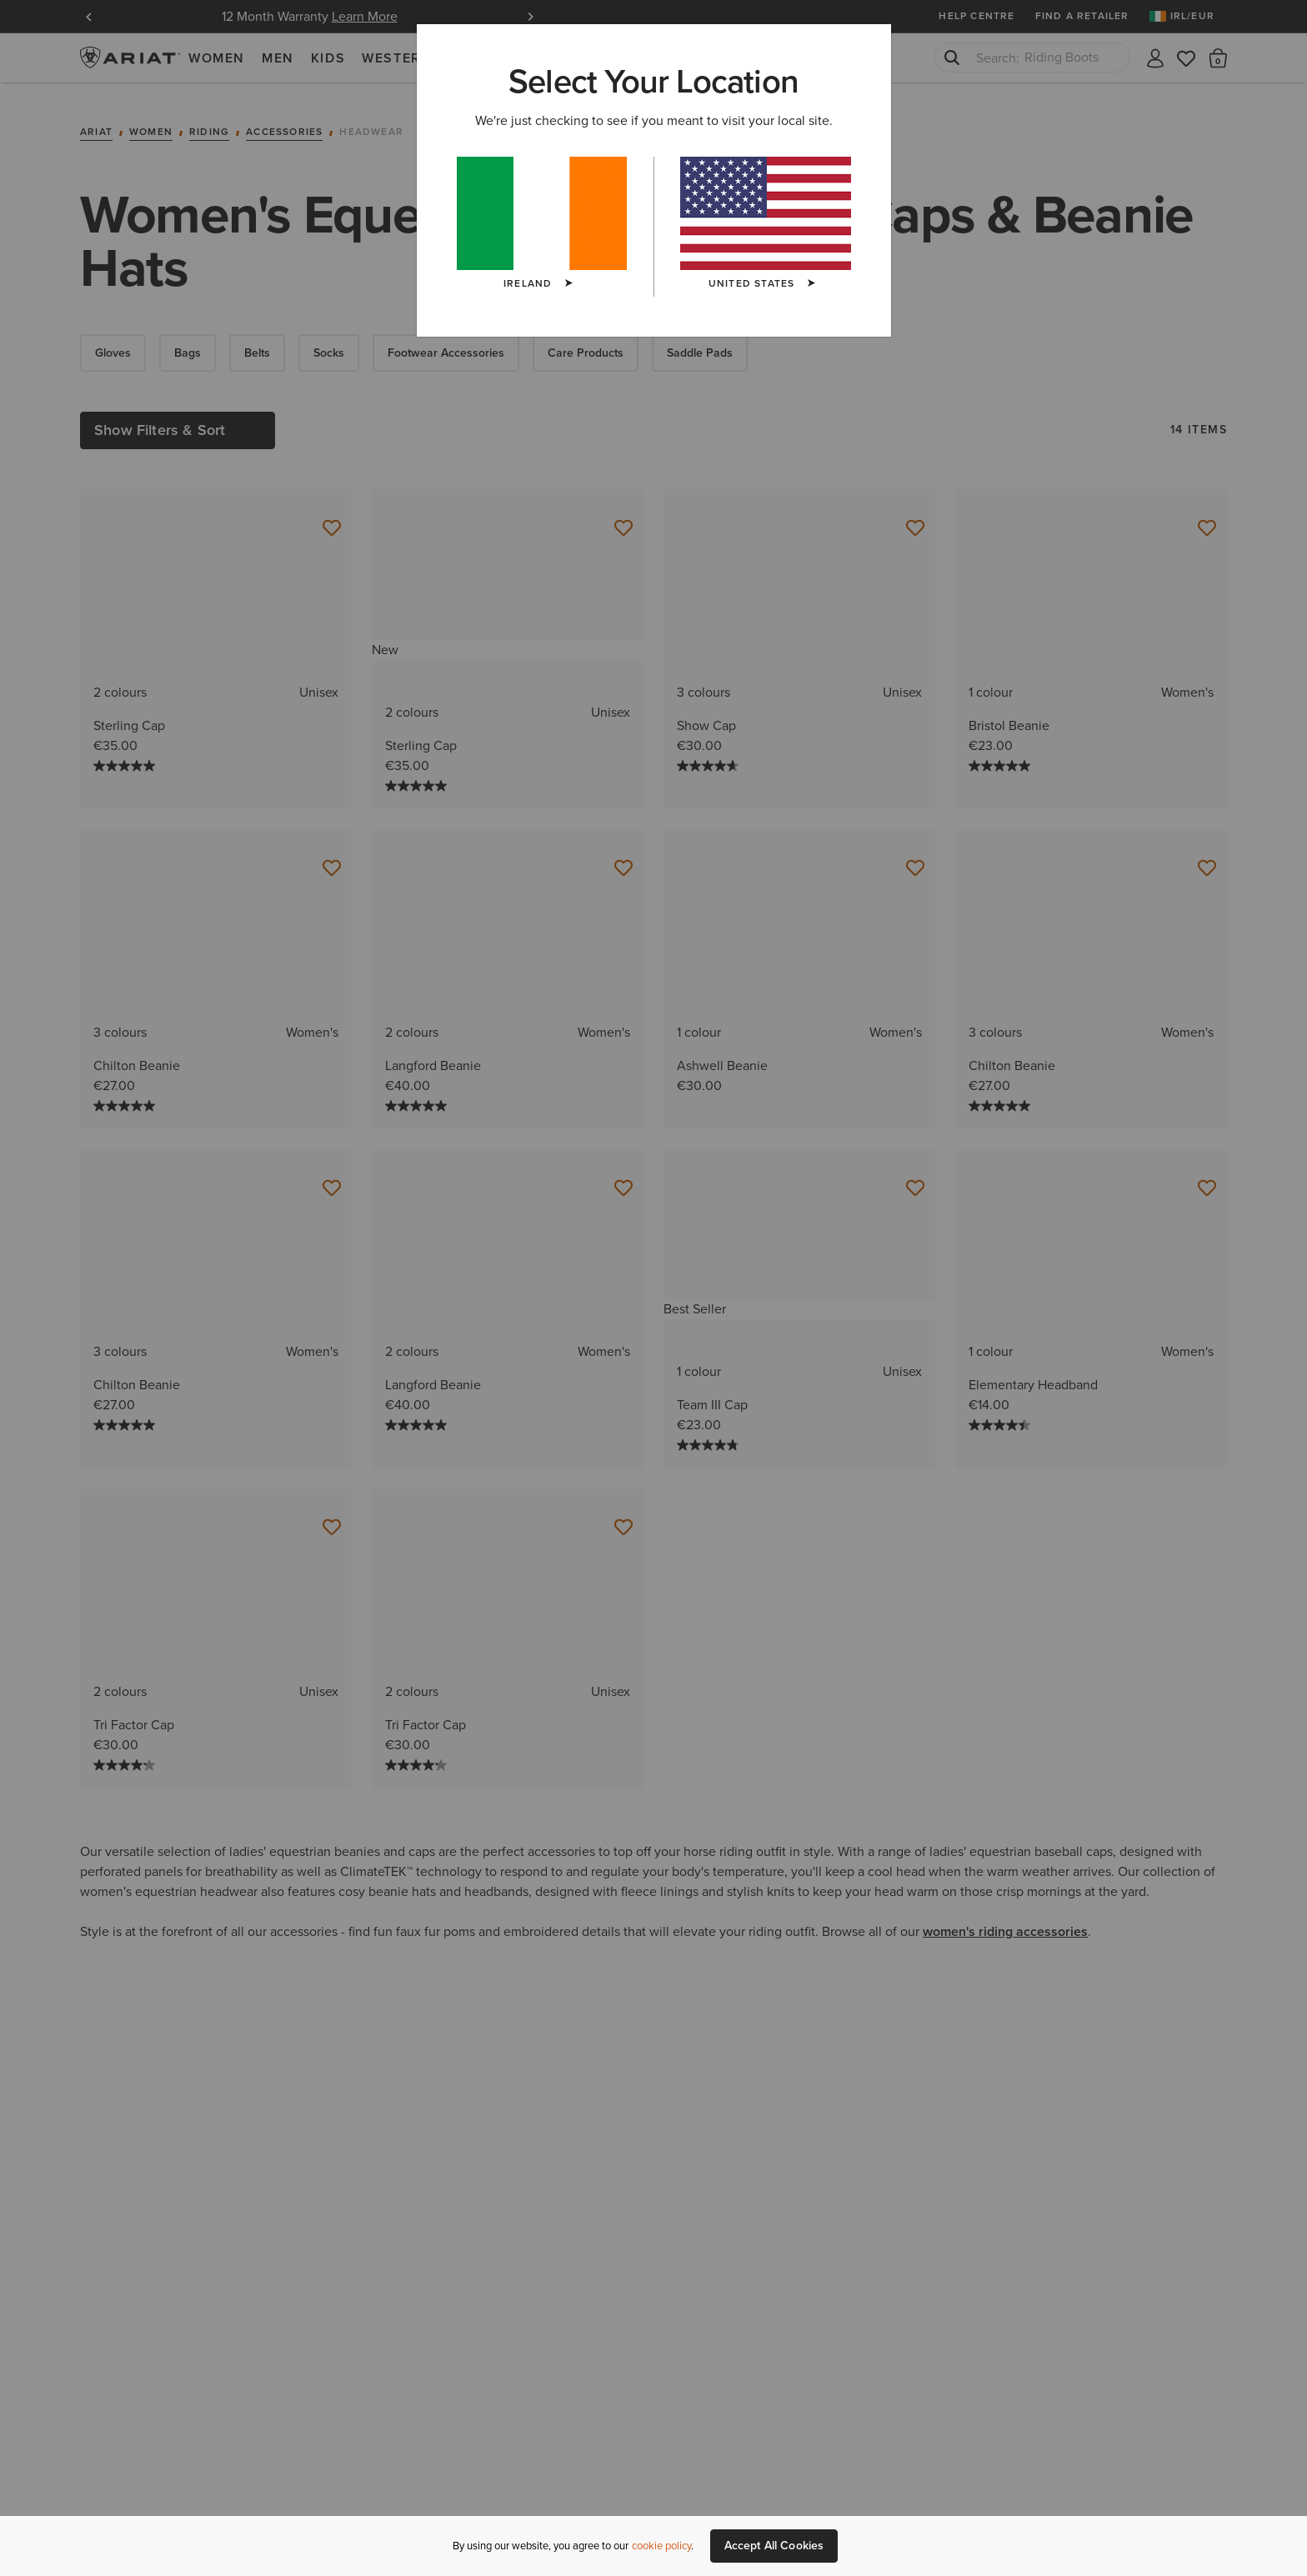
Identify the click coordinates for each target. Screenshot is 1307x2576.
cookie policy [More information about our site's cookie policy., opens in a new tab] (661, 2545)
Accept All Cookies (774, 2545)
